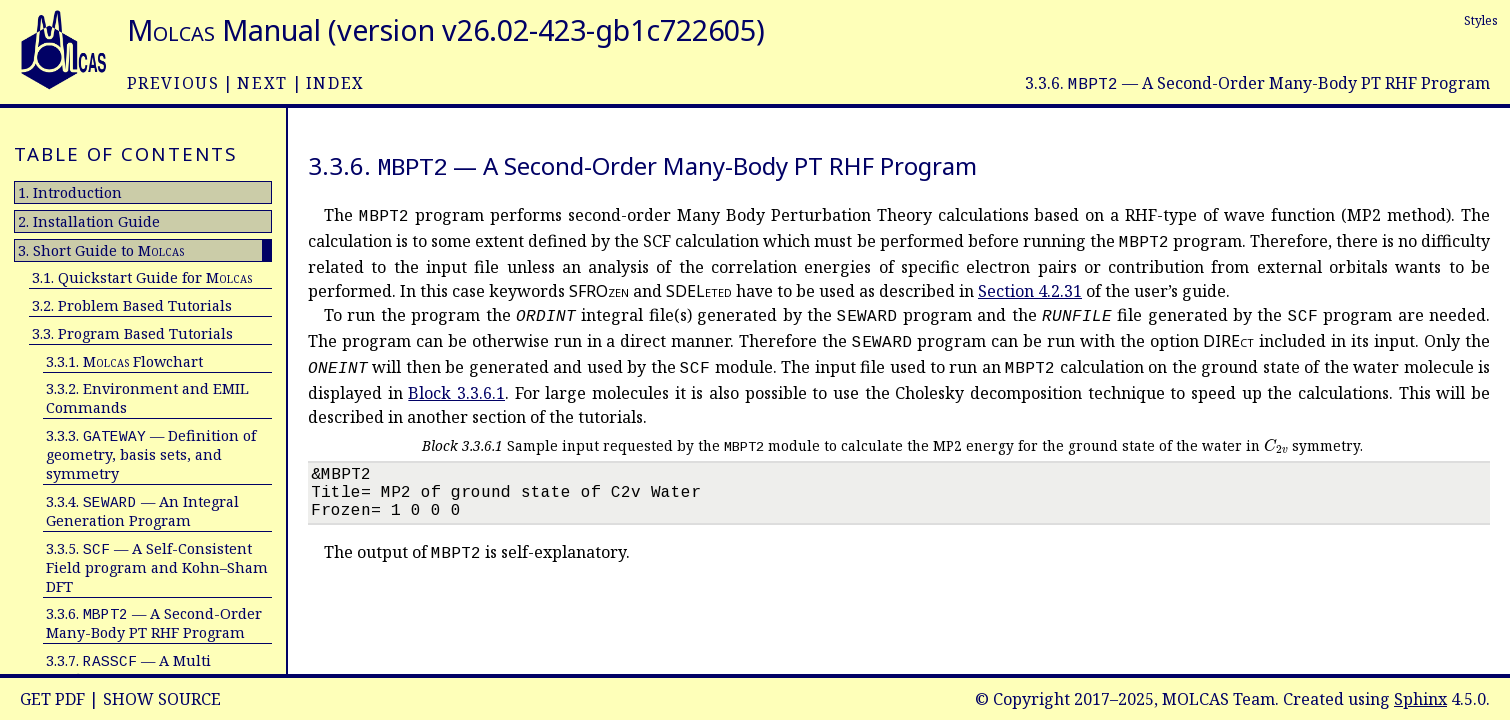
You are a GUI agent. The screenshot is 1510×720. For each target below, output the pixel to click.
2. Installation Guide (89, 221)
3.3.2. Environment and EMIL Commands (147, 398)
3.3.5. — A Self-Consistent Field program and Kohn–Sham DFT (157, 567)
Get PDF (52, 699)
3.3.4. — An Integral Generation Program (142, 511)
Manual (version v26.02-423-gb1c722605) (446, 29)
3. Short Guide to (101, 250)
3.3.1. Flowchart (124, 361)
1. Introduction (70, 192)
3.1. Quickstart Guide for (142, 277)
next (262, 83)
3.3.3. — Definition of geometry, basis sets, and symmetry (151, 454)
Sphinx (1420, 699)
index (335, 83)
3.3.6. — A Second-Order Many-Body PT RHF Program (154, 623)
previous (173, 83)
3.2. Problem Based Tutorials (132, 305)
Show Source (162, 699)
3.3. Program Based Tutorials (132, 333)
